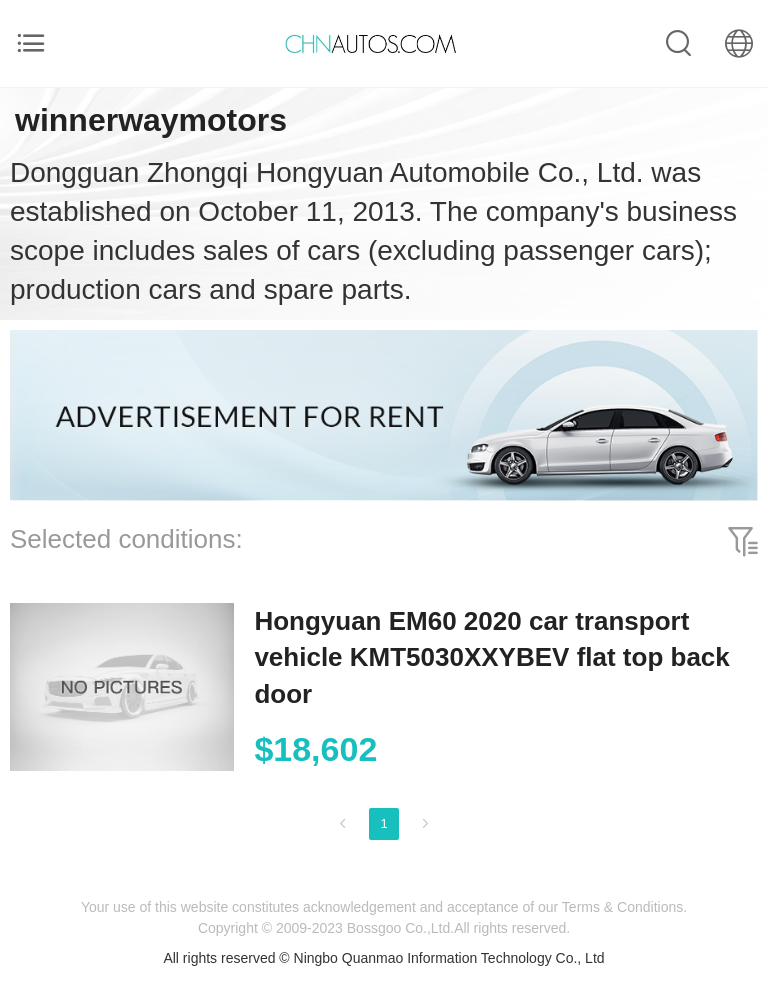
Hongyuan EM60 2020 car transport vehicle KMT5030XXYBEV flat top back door (491, 657)
